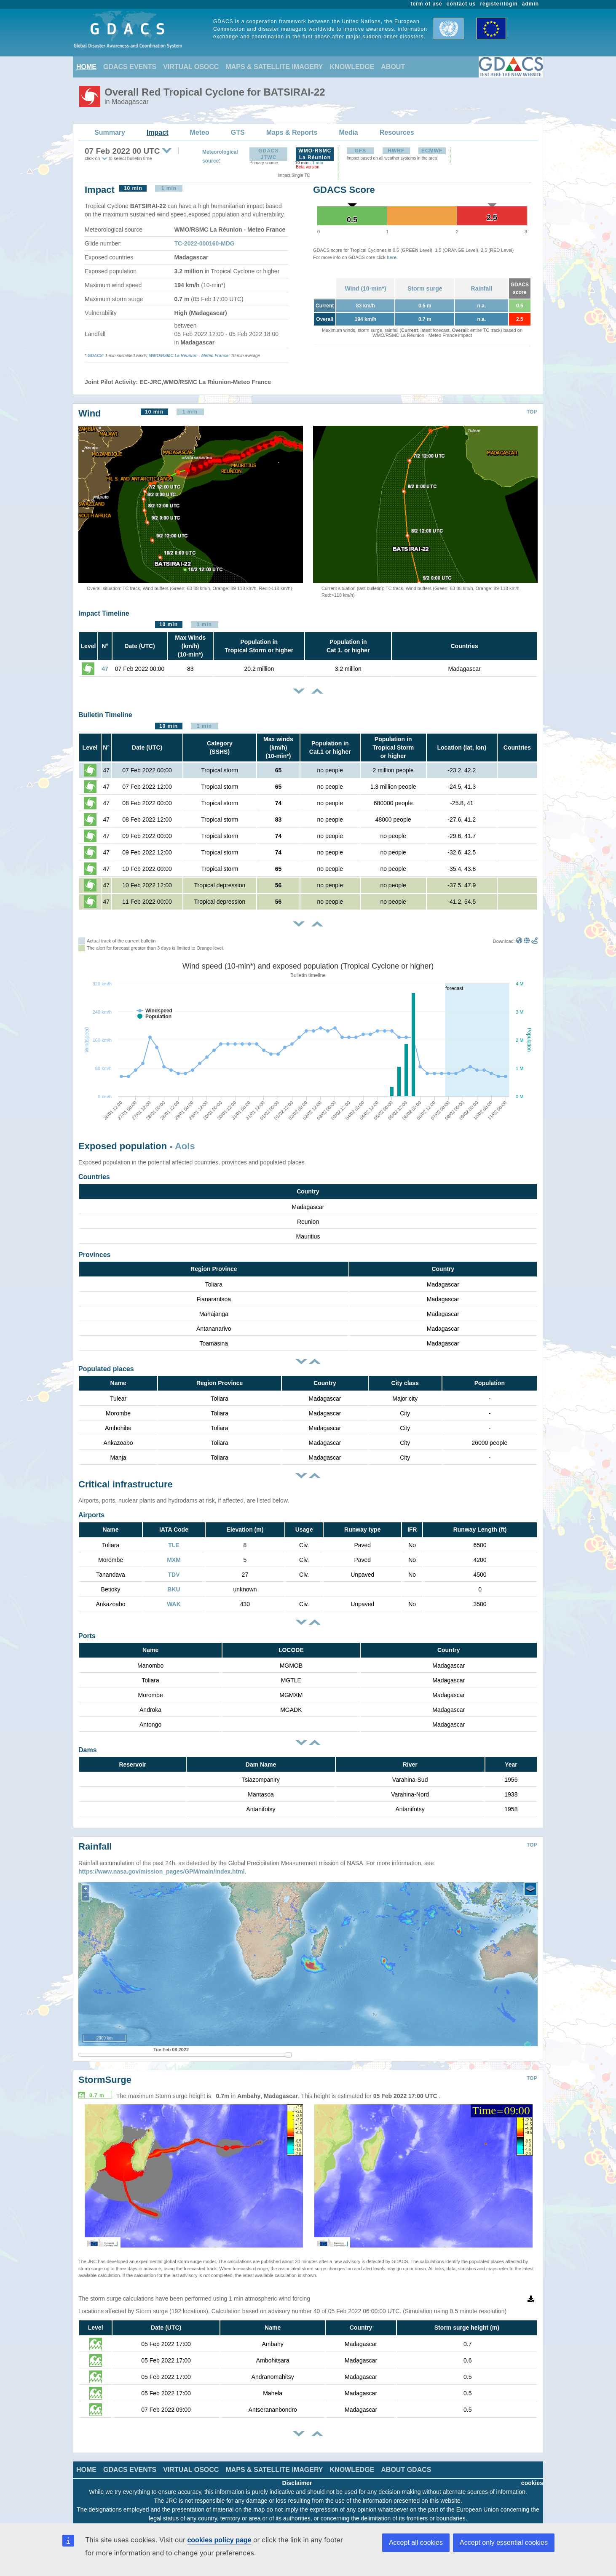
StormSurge (104, 2073)
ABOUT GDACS (406, 2463)
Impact (158, 132)
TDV (173, 1574)
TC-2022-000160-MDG (204, 243)
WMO (154, 355)
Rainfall (482, 288)
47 (105, 668)
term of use (426, 4)
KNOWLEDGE (352, 66)
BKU (173, 1589)
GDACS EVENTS (129, 66)
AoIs (185, 1146)
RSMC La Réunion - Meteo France (194, 355)
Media (348, 132)
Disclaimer (297, 2476)
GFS (360, 151)
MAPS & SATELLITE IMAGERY (274, 66)
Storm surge (424, 288)
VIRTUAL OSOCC (191, 66)
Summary (109, 132)
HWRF (396, 151)
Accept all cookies (416, 2542)
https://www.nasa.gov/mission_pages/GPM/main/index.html (161, 1865)
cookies (532, 2476)
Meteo (199, 132)
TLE (173, 1545)
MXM (174, 1559)
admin (530, 4)
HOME (86, 66)
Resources (397, 132)
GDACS (95, 355)
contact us (461, 4)
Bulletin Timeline (105, 714)
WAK (174, 1604)
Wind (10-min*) (365, 288)
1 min (317, 162)
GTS (238, 132)
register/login (498, 4)
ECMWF (431, 151)
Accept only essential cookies (504, 2542)
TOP (532, 412)
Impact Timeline (103, 613)
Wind (89, 413)
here (391, 257)
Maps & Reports (292, 132)
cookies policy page (219, 2540)
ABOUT (393, 66)
